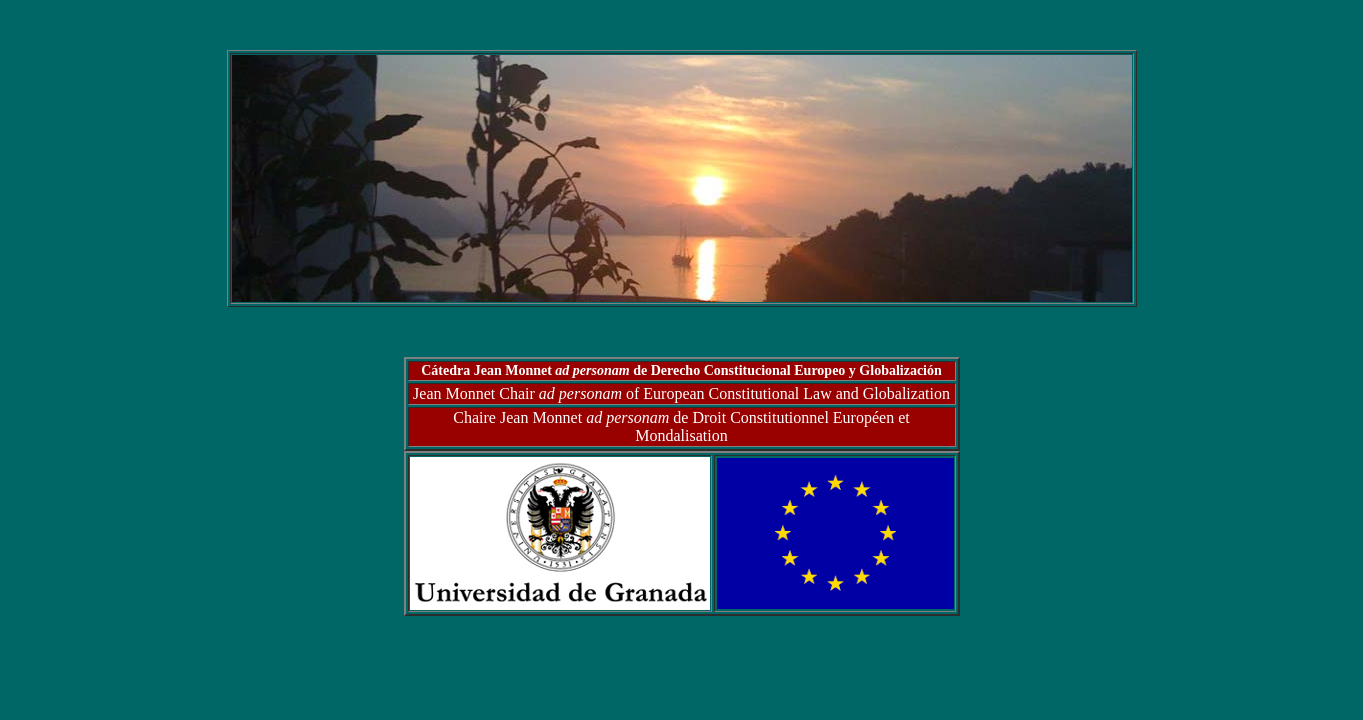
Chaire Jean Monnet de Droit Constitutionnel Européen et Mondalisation (681, 426)
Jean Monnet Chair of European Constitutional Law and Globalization (681, 393)
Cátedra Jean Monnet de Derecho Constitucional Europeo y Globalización (681, 370)
